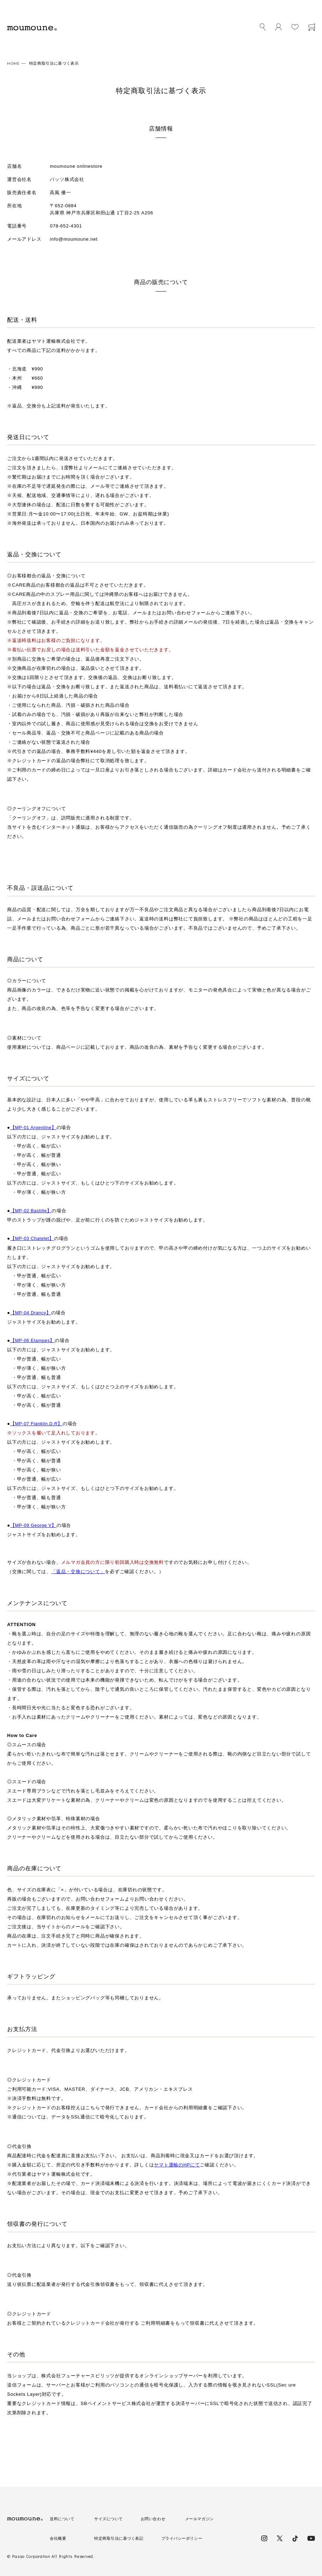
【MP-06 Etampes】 (33, 1340)
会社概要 (59, 2537)
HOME (14, 63)
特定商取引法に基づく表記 (121, 2537)
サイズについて (110, 2518)
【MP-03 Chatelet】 (33, 1238)
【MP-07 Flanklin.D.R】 (37, 1423)
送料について (63, 2518)
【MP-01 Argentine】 (34, 1127)
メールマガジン (205, 2518)
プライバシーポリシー (188, 2537)
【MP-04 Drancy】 (31, 1312)
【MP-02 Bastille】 (32, 1210)
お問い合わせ (157, 2518)
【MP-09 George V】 (34, 1525)
